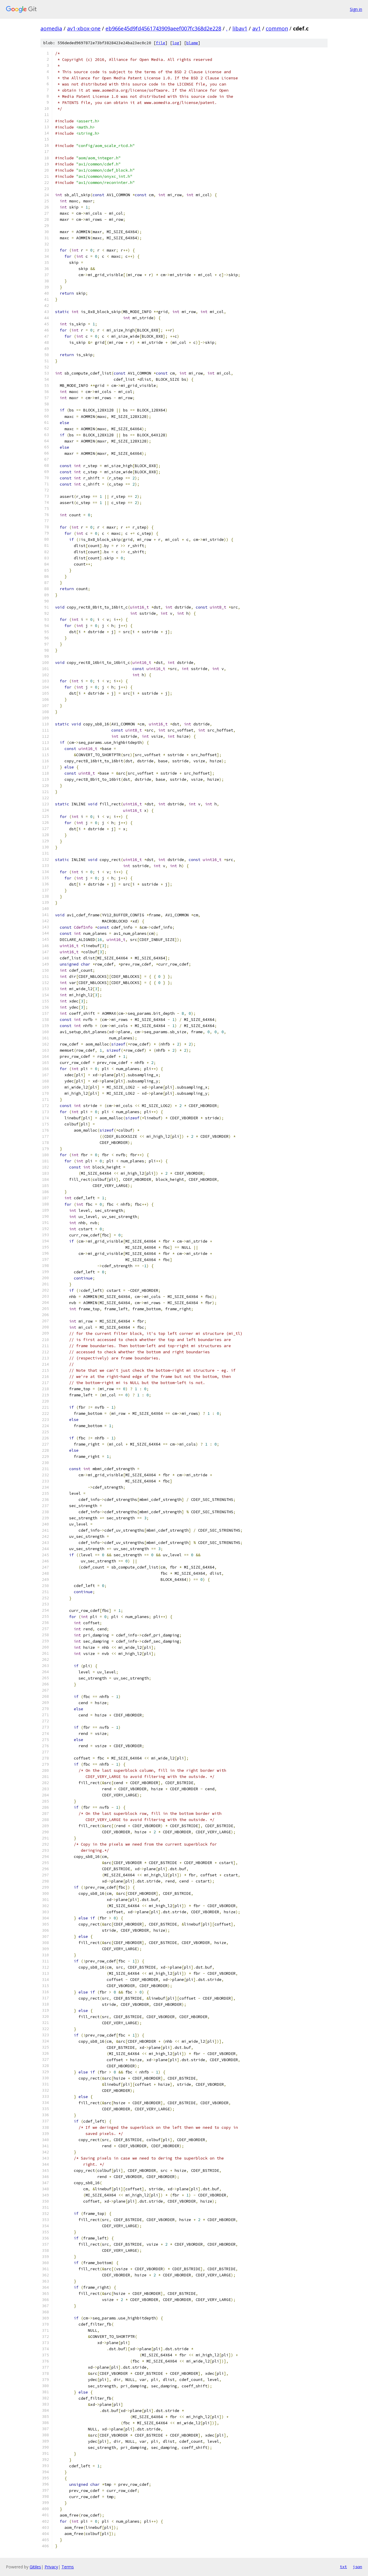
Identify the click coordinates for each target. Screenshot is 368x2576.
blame (192, 42)
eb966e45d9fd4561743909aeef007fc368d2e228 (163, 28)
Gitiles (35, 2567)
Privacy (51, 2567)
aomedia (51, 28)
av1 (256, 28)
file (160, 42)
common (277, 28)
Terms (68, 2567)
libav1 (239, 28)
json (357, 2566)
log (175, 42)
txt (343, 2566)
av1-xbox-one (83, 28)
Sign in (356, 9)
